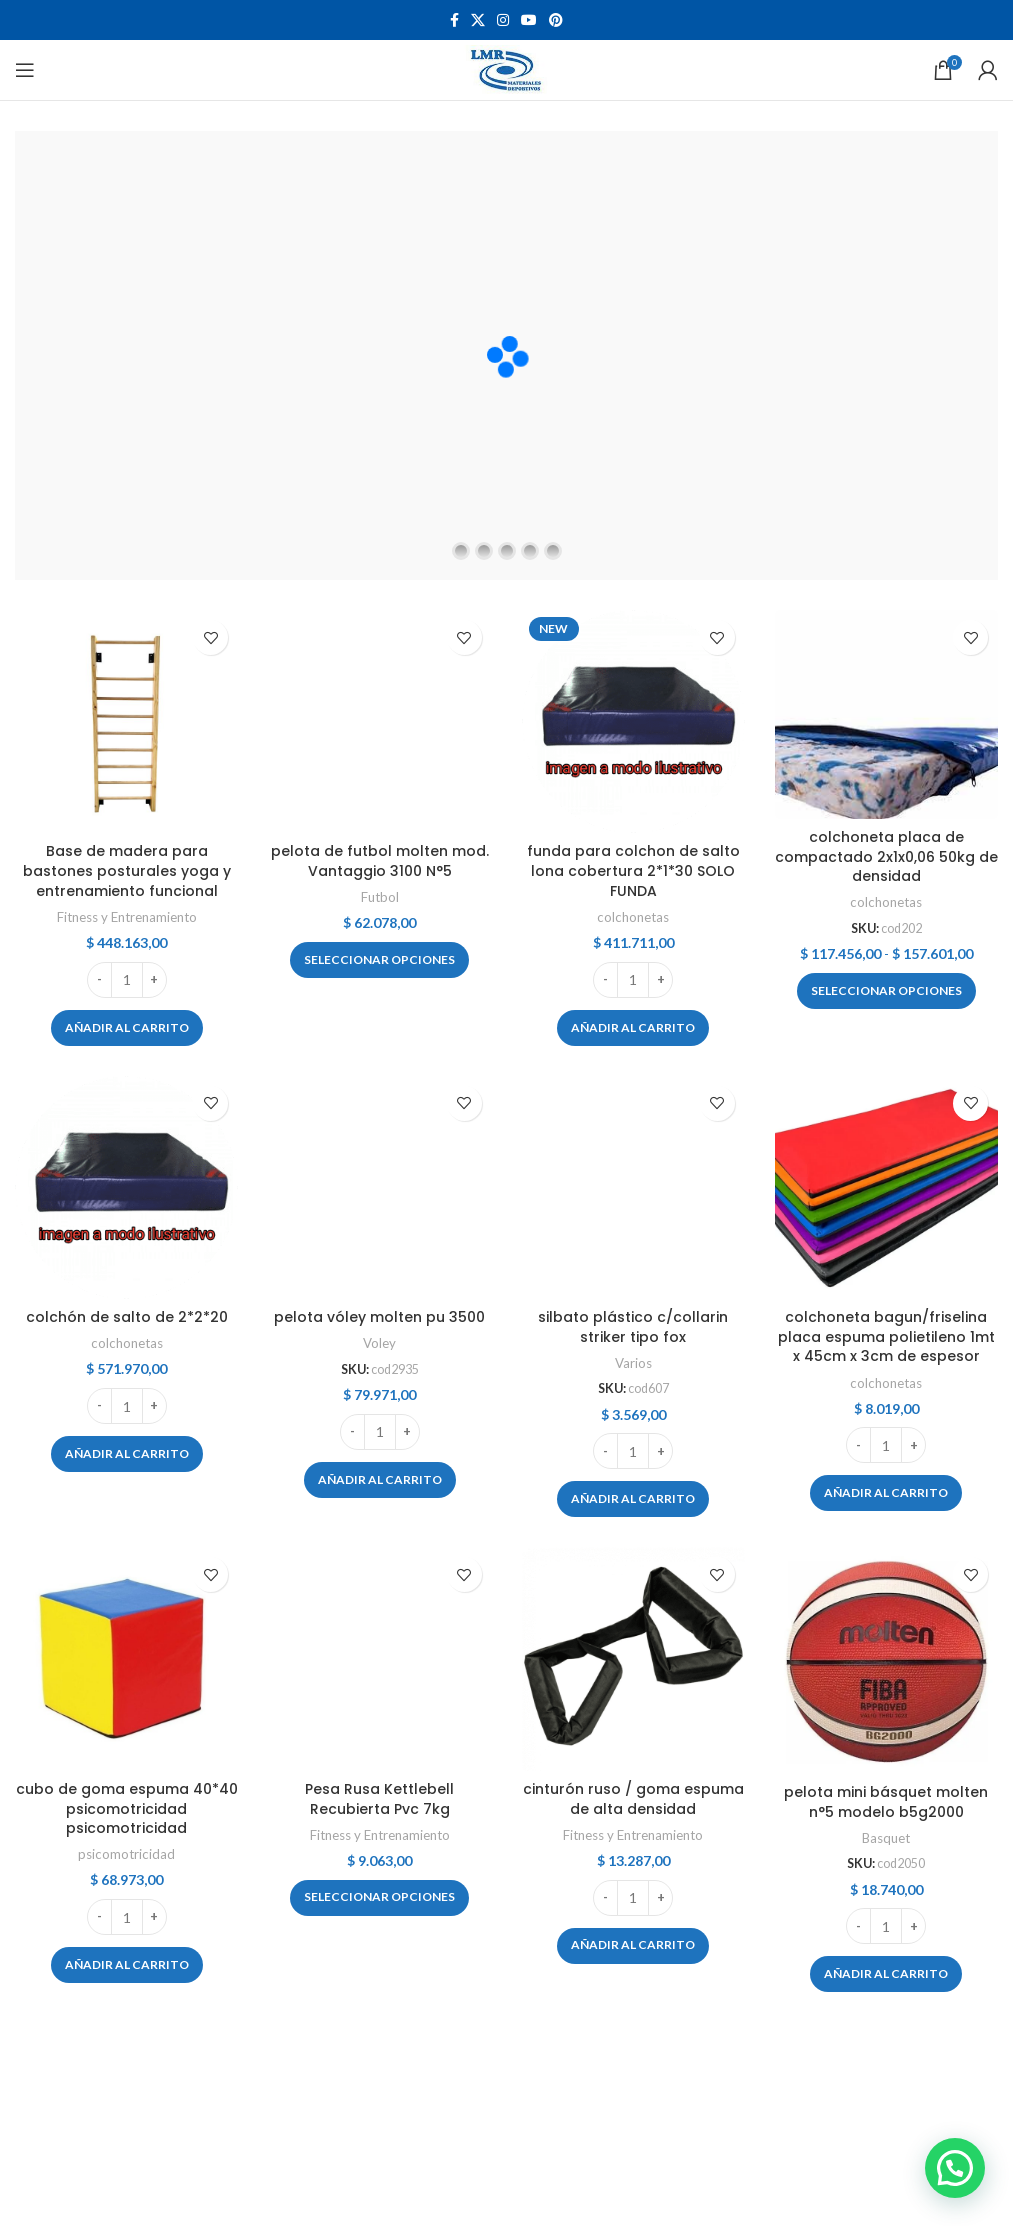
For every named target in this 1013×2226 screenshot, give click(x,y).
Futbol (380, 897)
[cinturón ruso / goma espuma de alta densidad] (633, 1658)
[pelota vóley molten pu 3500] (379, 1187)
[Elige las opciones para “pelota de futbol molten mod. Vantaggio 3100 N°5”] (379, 960)
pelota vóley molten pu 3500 (379, 1317)
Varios (633, 1363)
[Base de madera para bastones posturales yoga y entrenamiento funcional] (126, 721)
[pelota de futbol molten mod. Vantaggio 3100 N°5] (379, 721)
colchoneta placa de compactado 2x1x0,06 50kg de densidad (886, 856)
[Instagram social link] (503, 20)
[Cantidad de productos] (127, 980)
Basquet (886, 1838)
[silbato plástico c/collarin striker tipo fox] (633, 1187)
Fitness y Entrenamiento (127, 917)
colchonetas (633, 917)
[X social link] (478, 20)
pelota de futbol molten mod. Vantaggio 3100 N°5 (380, 861)
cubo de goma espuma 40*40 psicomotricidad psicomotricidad (127, 1808)
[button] (127, 1028)
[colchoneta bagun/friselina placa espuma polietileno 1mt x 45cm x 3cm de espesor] (886, 1187)
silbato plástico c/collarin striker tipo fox (633, 1327)
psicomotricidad (126, 1854)
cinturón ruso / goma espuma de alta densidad (633, 1799)
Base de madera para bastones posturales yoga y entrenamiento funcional (127, 870)
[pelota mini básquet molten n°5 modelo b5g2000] (886, 1660)
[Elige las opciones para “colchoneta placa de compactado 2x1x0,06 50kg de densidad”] (886, 991)
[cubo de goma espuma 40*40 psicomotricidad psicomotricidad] (126, 1658)
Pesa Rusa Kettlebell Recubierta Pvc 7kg (379, 1799)
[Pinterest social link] (556, 20)
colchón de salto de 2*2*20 (127, 1317)
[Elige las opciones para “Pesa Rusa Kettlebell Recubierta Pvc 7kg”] (379, 1898)
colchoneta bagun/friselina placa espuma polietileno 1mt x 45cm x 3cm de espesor (886, 1336)
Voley (379, 1343)
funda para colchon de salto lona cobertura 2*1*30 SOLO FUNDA (633, 870)
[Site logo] (506, 68)
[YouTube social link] (529, 20)
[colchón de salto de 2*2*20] (126, 1187)
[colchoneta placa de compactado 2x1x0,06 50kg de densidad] (886, 714)
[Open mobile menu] (25, 70)
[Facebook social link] (454, 20)
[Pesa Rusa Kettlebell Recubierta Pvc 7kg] (379, 1658)
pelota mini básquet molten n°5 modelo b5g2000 (886, 1802)
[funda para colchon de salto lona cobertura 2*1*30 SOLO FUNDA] (633, 721)
